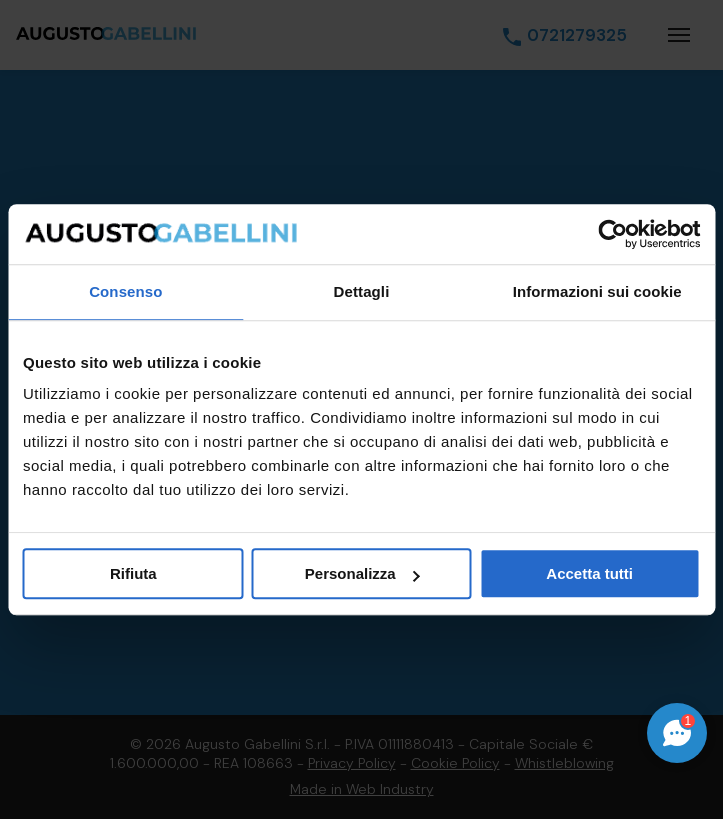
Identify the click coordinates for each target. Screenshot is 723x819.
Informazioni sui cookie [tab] (597, 291)
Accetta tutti (589, 573)
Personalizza (362, 573)
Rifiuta (133, 573)
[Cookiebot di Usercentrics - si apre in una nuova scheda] (612, 234)
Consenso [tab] (125, 291)
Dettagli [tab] (362, 291)
